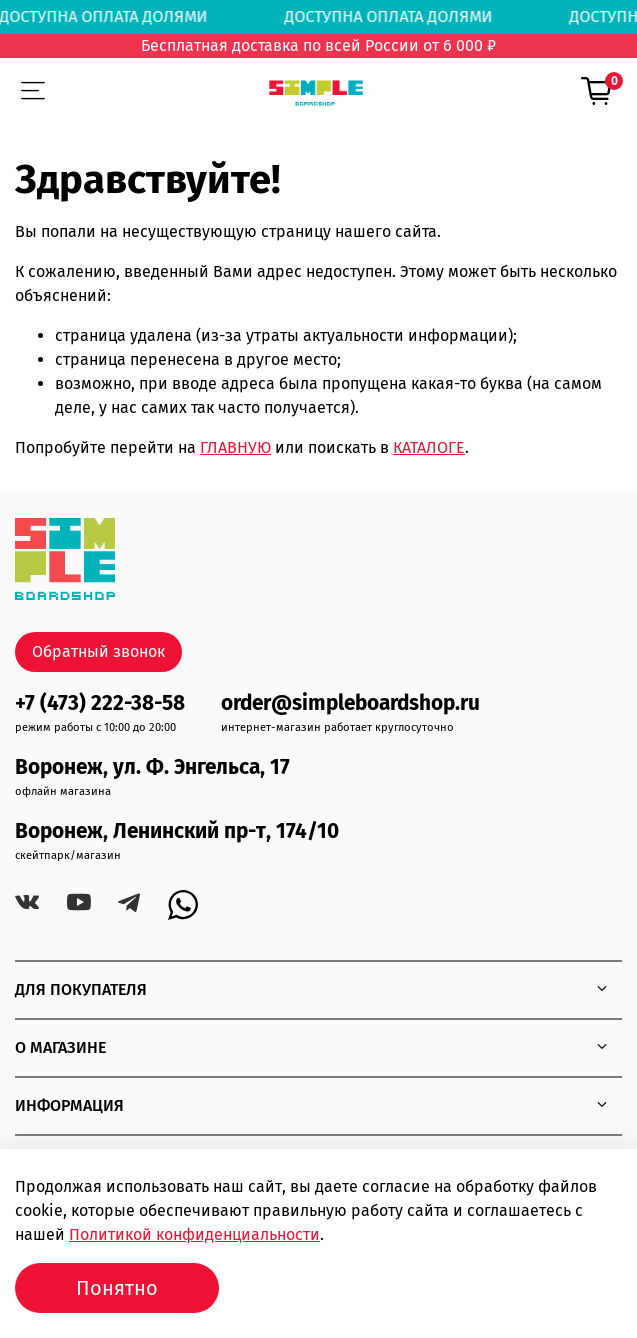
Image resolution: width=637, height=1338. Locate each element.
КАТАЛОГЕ (429, 447)
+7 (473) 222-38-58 (100, 703)
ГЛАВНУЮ (235, 447)
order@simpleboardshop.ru (350, 703)
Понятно (117, 1288)
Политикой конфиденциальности (194, 1234)
